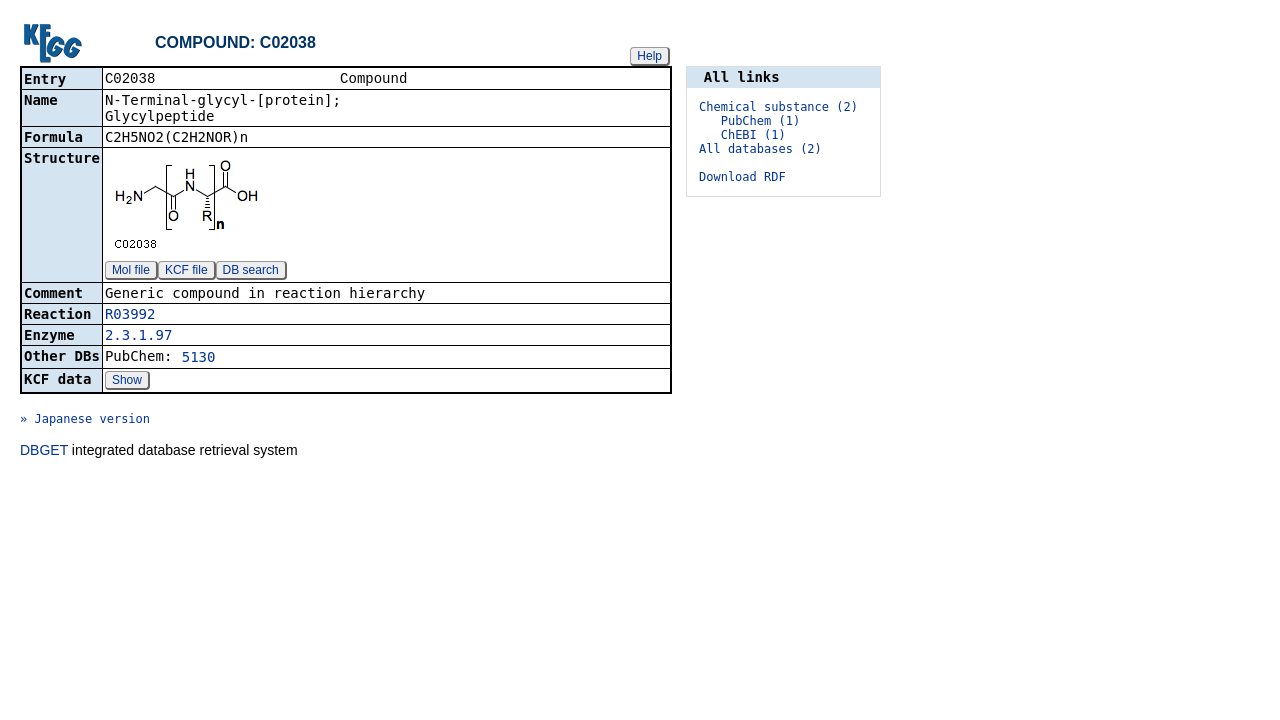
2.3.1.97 (138, 337)
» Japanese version (85, 421)
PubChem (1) (760, 121)
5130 (199, 359)
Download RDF (742, 177)
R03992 (130, 316)
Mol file (131, 272)
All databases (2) (760, 149)
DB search (251, 272)
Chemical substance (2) (778, 107)
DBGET (44, 452)
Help (649, 56)
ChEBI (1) (753, 135)
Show (127, 382)
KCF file (186, 272)
